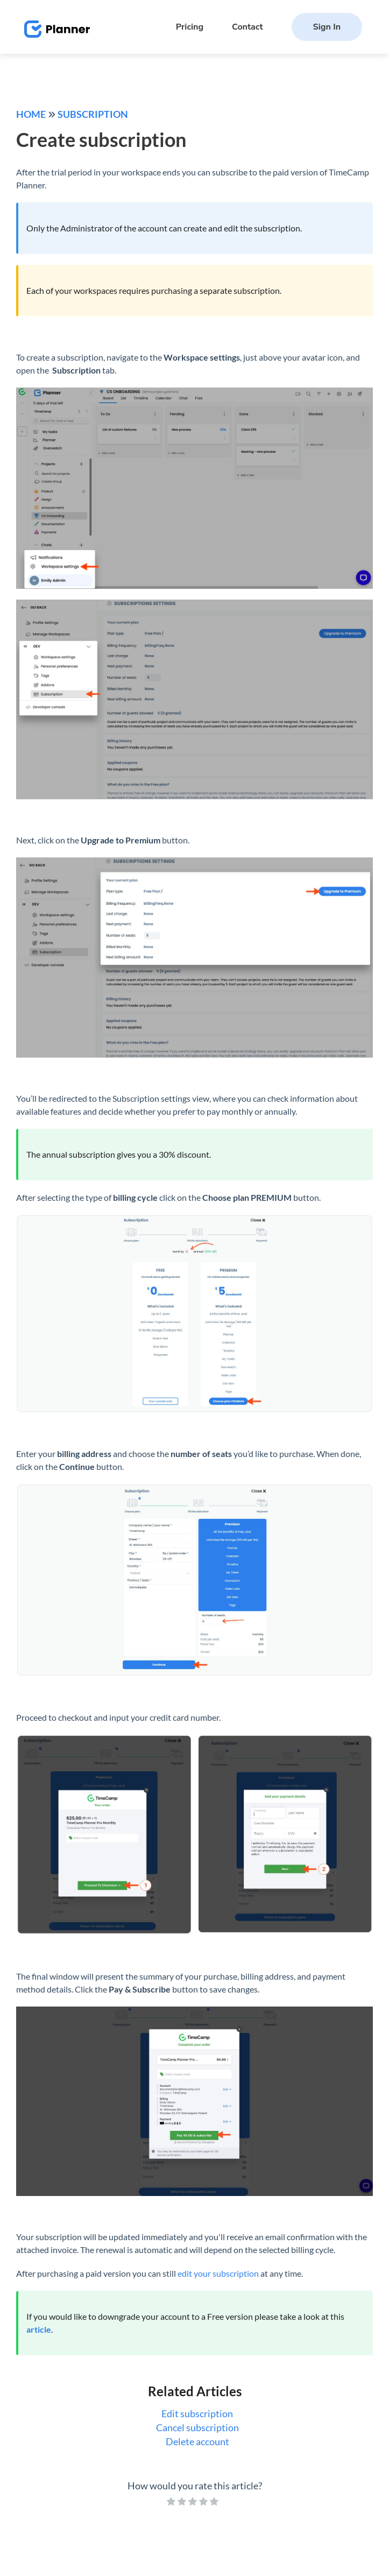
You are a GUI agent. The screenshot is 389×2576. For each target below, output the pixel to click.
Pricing (189, 27)
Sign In (327, 27)
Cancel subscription (197, 2427)
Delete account (197, 2441)
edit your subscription (218, 2273)
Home (31, 114)
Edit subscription (197, 2413)
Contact (247, 27)
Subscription (93, 114)
